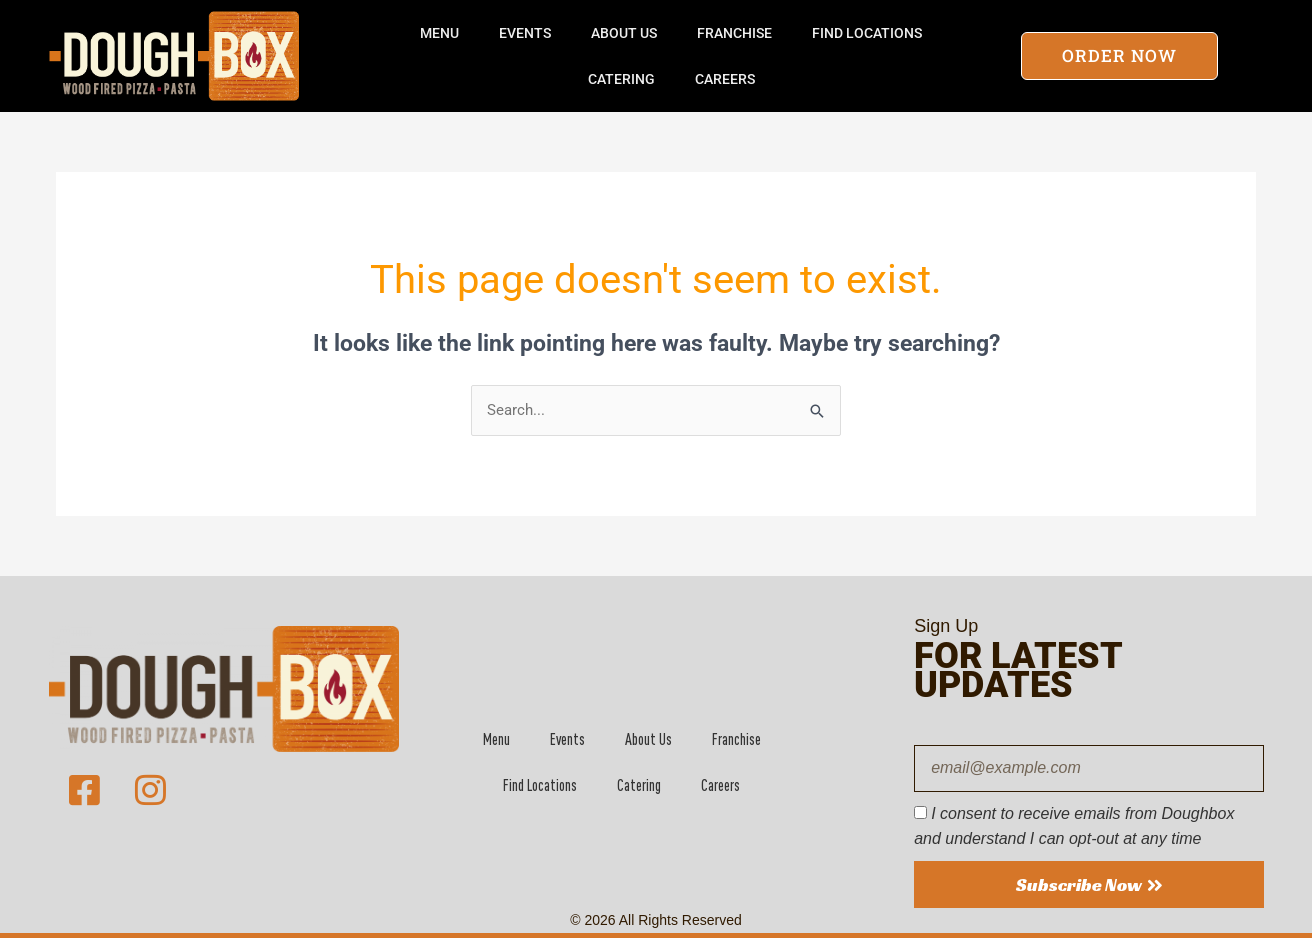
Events (525, 33)
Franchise (734, 33)
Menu (439, 33)
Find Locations (867, 33)
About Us (624, 33)
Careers (725, 79)
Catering (621, 79)
